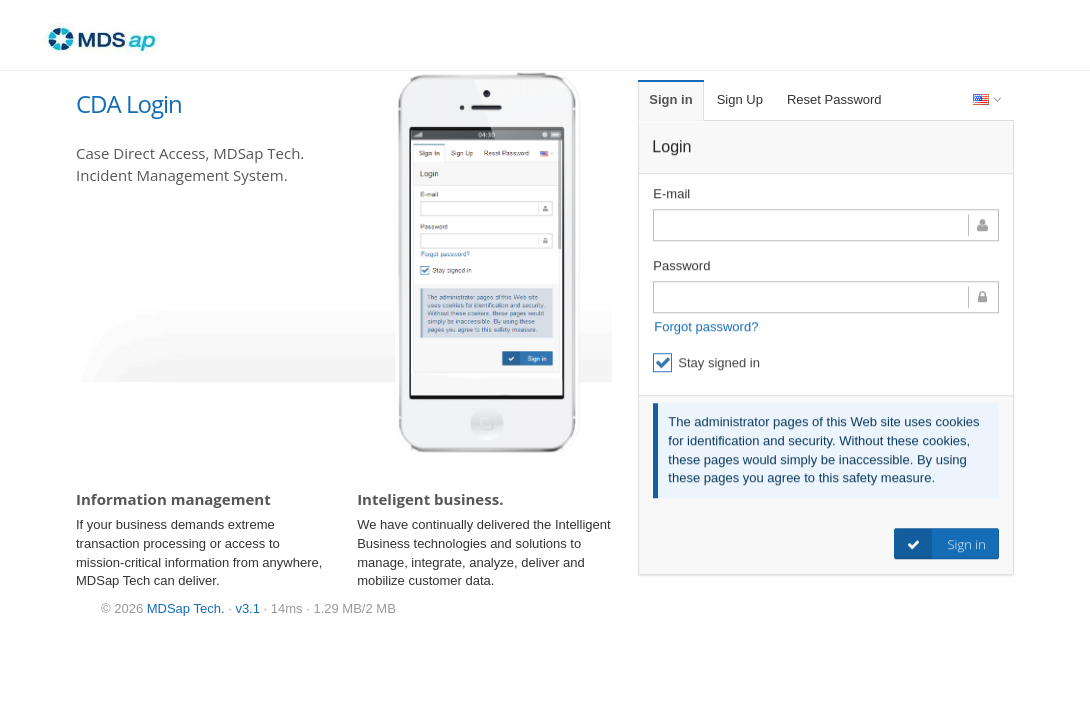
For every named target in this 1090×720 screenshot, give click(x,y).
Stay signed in (706, 363)
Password (681, 266)
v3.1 (247, 608)
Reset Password (834, 99)
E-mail (671, 194)
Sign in (670, 99)
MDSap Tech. (186, 608)
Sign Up (740, 99)
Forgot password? (706, 327)
